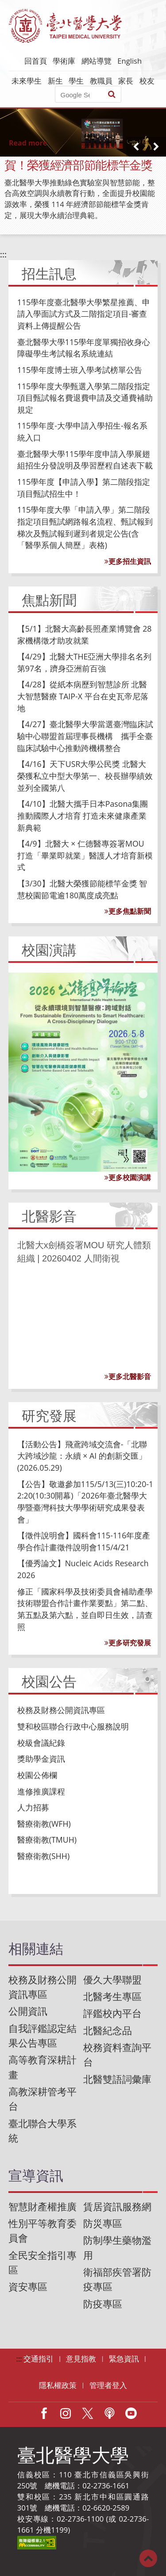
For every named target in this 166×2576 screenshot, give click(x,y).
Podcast (109, 2413)
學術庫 (64, 61)
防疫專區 (102, 2304)
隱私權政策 (58, 2385)
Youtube (131, 2413)
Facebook (44, 2413)
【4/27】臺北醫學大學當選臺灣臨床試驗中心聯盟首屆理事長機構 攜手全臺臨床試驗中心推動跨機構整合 (85, 736)
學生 (76, 81)
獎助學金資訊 (41, 1758)
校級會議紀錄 (41, 1742)
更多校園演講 (127, 1177)
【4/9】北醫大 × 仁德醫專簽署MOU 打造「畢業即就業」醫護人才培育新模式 (85, 855)
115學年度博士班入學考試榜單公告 (79, 369)
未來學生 (27, 81)
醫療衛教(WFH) (44, 1823)
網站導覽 (96, 61)
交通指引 (38, 2359)
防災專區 (102, 2223)
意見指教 (81, 2359)
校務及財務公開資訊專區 (61, 1710)
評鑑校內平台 (112, 2013)
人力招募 (33, 1807)
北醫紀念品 (107, 2030)
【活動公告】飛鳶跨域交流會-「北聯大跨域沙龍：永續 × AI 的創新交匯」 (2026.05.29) (82, 1456)
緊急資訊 (124, 2359)
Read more (28, 143)
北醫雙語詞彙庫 (117, 2079)
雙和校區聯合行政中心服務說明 (73, 1726)
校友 (146, 81)
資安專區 (27, 2286)
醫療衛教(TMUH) (47, 1839)
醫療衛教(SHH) (43, 1856)
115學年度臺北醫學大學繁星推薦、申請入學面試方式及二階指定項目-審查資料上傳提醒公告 (83, 314)
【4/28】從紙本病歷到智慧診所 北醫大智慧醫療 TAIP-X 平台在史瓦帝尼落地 (82, 696)
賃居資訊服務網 (117, 2206)
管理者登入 (108, 2385)
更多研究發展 (127, 1643)
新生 (55, 81)
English (129, 61)
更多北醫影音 (127, 1376)
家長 (125, 81)
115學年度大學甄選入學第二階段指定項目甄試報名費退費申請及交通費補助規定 (85, 398)
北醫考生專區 (112, 1996)
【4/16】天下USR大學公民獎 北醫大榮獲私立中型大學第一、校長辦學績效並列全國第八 (85, 776)
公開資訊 (27, 2011)
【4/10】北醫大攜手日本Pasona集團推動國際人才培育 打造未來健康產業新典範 (82, 815)
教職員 (101, 81)
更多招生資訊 (127, 561)
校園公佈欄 (37, 1775)
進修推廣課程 (41, 1791)
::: (3, 254)
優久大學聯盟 (112, 1979)
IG (65, 2413)
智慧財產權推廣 (42, 2206)
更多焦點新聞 (127, 911)
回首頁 (35, 61)
